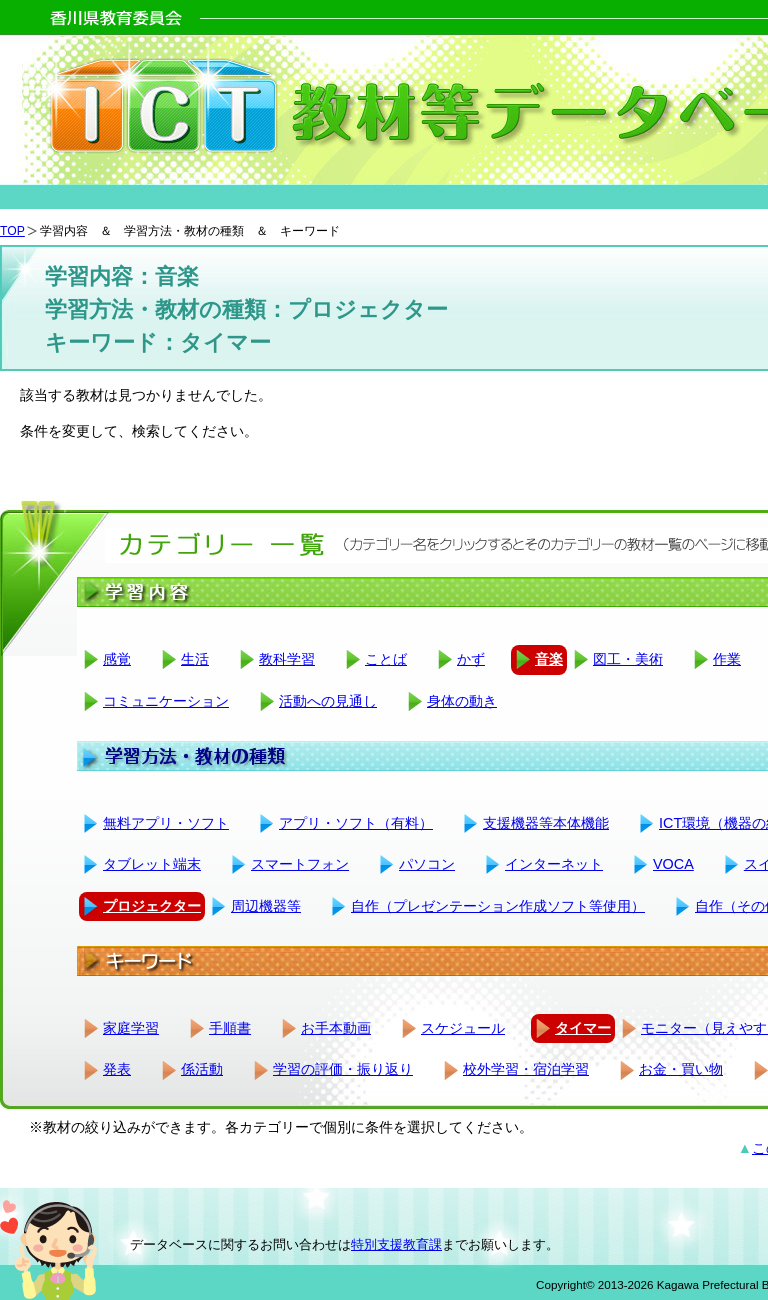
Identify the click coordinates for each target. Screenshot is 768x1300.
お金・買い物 (681, 1069)
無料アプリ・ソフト (166, 823)
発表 (117, 1069)
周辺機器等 (266, 906)
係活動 (202, 1069)
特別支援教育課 (396, 1244)
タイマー (583, 1028)
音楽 (549, 659)
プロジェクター (152, 906)
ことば (386, 659)
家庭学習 (131, 1028)
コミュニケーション (166, 701)
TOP (12, 231)
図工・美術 (628, 659)
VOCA (673, 864)
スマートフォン (300, 864)
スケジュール (463, 1028)
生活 (195, 659)
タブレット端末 (152, 864)
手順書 (230, 1028)
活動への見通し (328, 701)
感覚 (117, 659)
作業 (727, 659)
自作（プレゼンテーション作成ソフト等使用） (498, 906)
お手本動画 (336, 1028)
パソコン (427, 864)
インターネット (554, 864)
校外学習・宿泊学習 (526, 1069)
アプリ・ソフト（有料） (356, 823)
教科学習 (287, 659)
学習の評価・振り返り (343, 1069)
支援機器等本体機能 (546, 823)
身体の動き (462, 701)
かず (471, 659)
